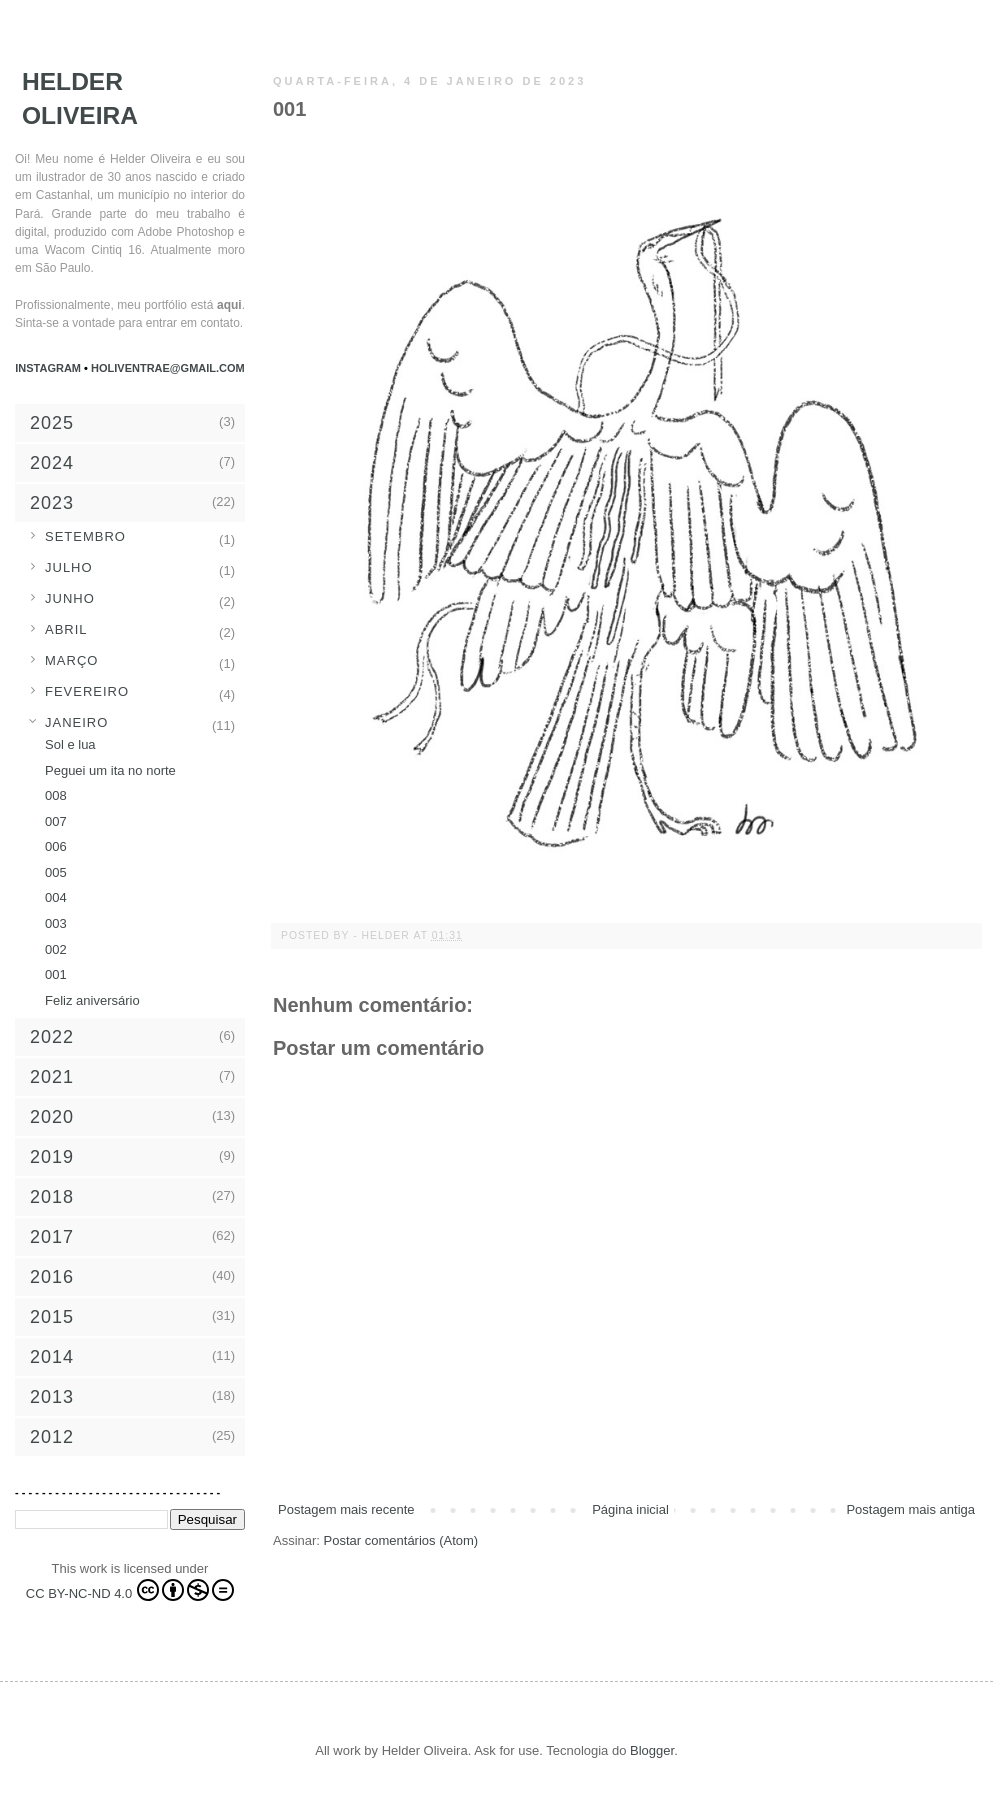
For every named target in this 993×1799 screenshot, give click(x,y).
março (71, 660)
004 (56, 897)
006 (56, 846)
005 (56, 872)
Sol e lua (70, 744)
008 (56, 795)
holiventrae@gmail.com (168, 368)
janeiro (76, 722)
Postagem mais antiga (910, 1509)
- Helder (383, 935)
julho (69, 567)
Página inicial (630, 1509)
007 (56, 821)
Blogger (652, 1750)
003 (56, 923)
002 (56, 949)
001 (56, 974)
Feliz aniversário (92, 1000)
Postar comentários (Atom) (401, 1540)
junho (70, 598)
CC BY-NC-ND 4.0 (130, 1590)
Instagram (49, 368)
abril (66, 629)
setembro (85, 536)
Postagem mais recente (346, 1509)
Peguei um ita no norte (110, 770)
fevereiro (87, 691)
